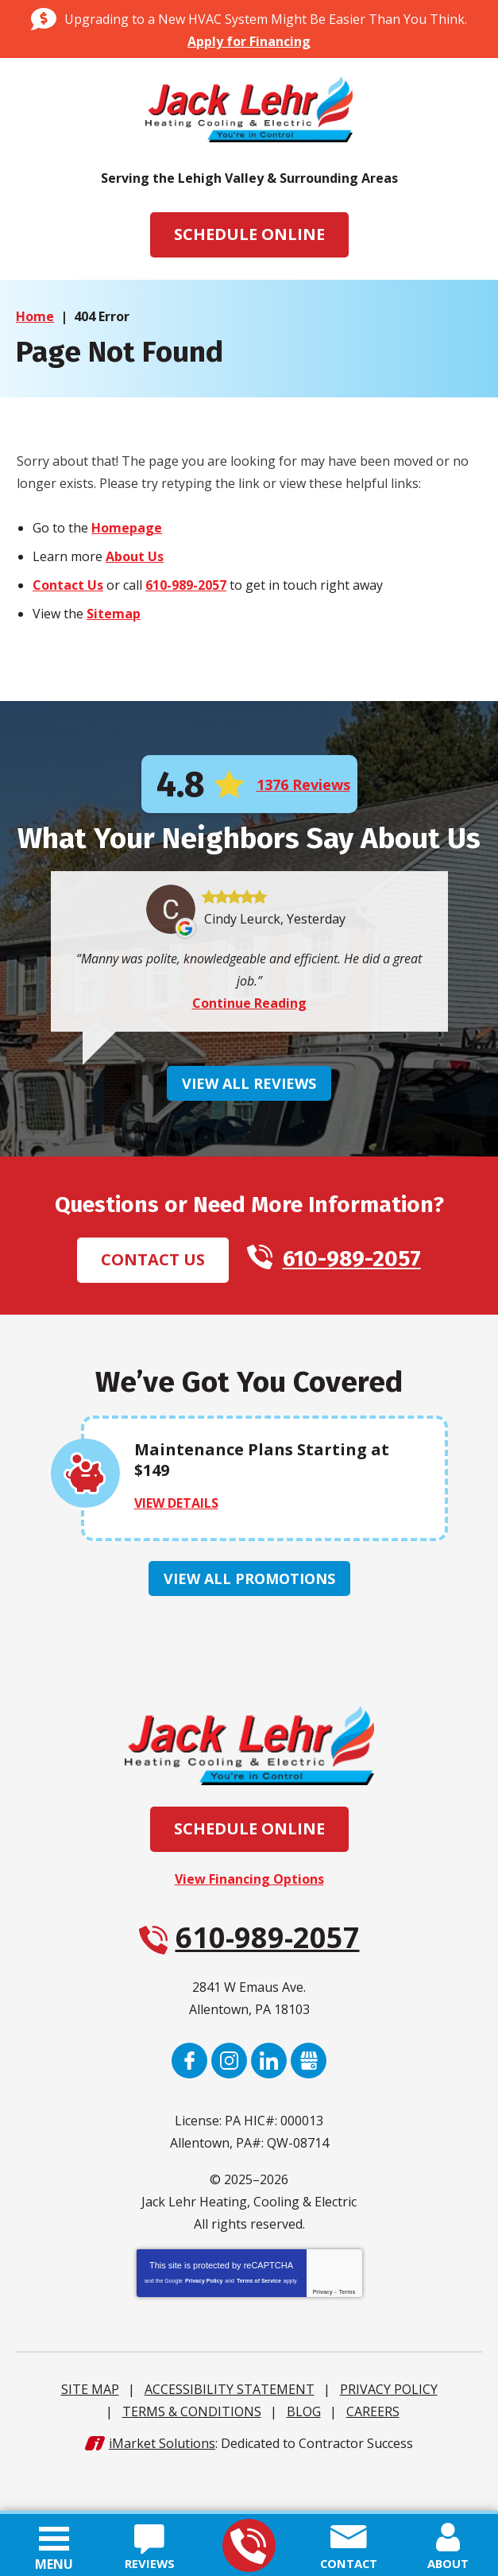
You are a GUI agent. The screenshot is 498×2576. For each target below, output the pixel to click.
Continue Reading (249, 1040)
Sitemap (114, 614)
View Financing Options (249, 1917)
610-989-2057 (248, 2546)
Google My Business (308, 2099)
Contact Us (68, 586)
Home (35, 316)
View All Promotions (249, 1616)
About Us (135, 557)
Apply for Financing (249, 41)
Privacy (323, 2330)
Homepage (126, 528)
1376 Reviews (303, 785)
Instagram (229, 2099)
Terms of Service (259, 2319)
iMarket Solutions (162, 2481)
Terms (347, 2330)
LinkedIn (269, 2099)
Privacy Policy (203, 2319)
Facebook (189, 2099)
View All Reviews (249, 1120)
